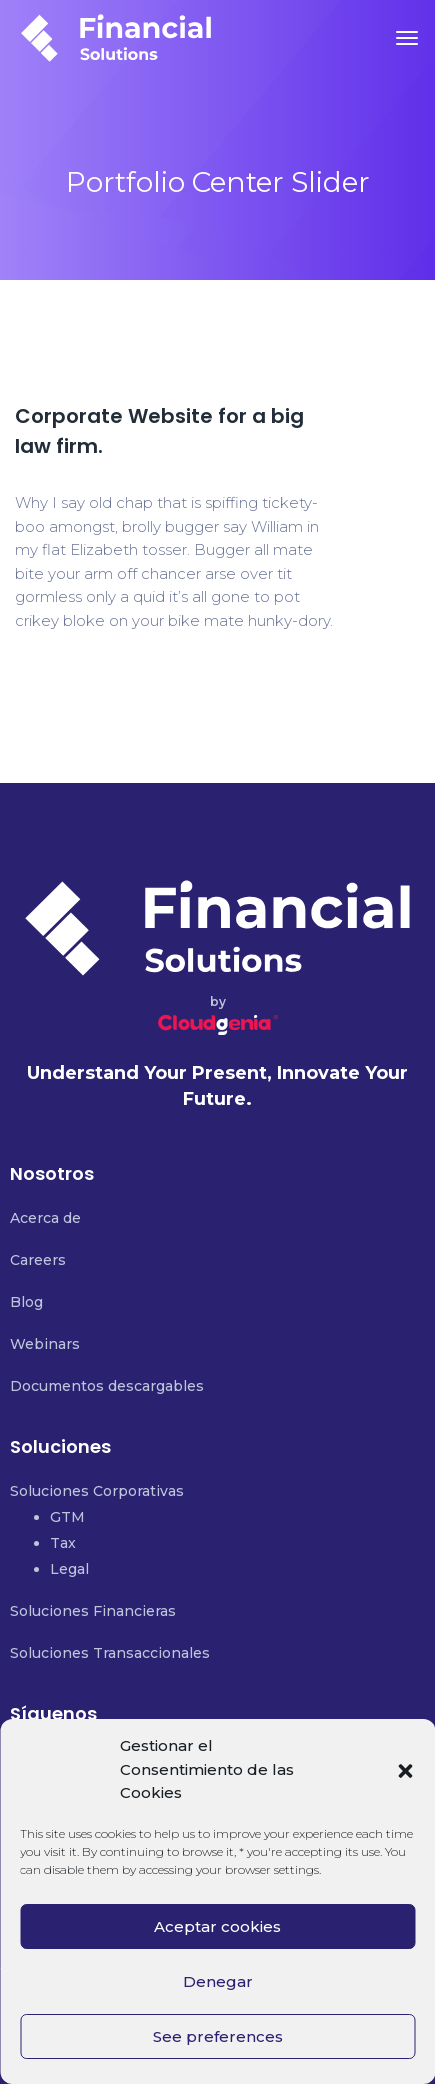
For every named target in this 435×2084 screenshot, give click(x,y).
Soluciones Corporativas (97, 1491)
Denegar (218, 1981)
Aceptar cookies (217, 1926)
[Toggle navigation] (407, 38)
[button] (405, 1770)
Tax (63, 1543)
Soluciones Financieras (93, 1611)
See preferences (218, 2036)
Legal (69, 1569)
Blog (26, 1302)
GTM (67, 1517)
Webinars (45, 1344)
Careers (38, 1260)
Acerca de (45, 1218)
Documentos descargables (107, 1386)
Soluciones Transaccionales (110, 1653)
